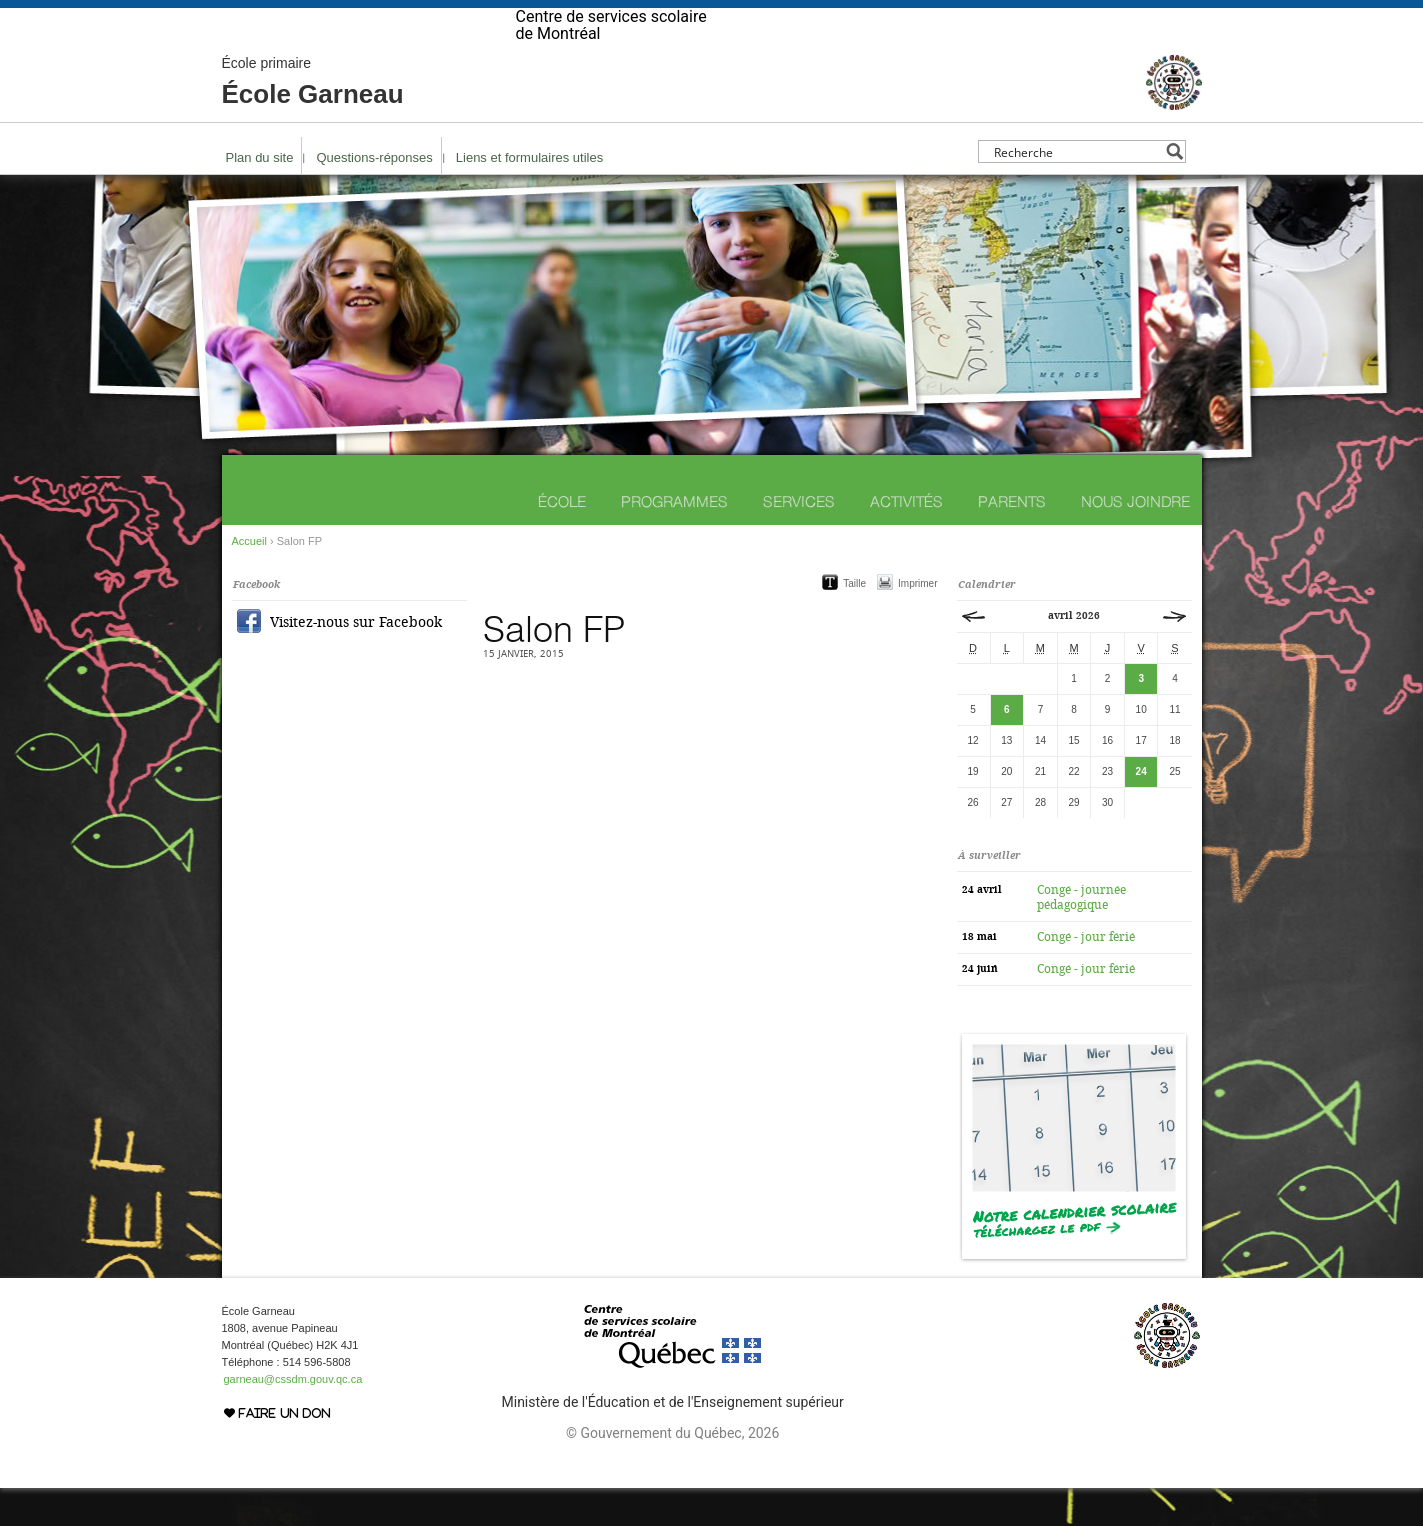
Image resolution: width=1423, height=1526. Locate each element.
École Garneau (313, 120)
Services (799, 539)
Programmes (674, 539)
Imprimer (917, 621)
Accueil (249, 579)
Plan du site (260, 195)
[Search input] (1076, 189)
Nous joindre (1135, 539)
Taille (854, 621)
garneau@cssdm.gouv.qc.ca (293, 1417)
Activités (906, 539)
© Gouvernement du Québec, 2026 (672, 1471)
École (562, 539)
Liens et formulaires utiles (529, 195)
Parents (1012, 539)
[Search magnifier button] (1174, 189)
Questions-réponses (374, 195)
